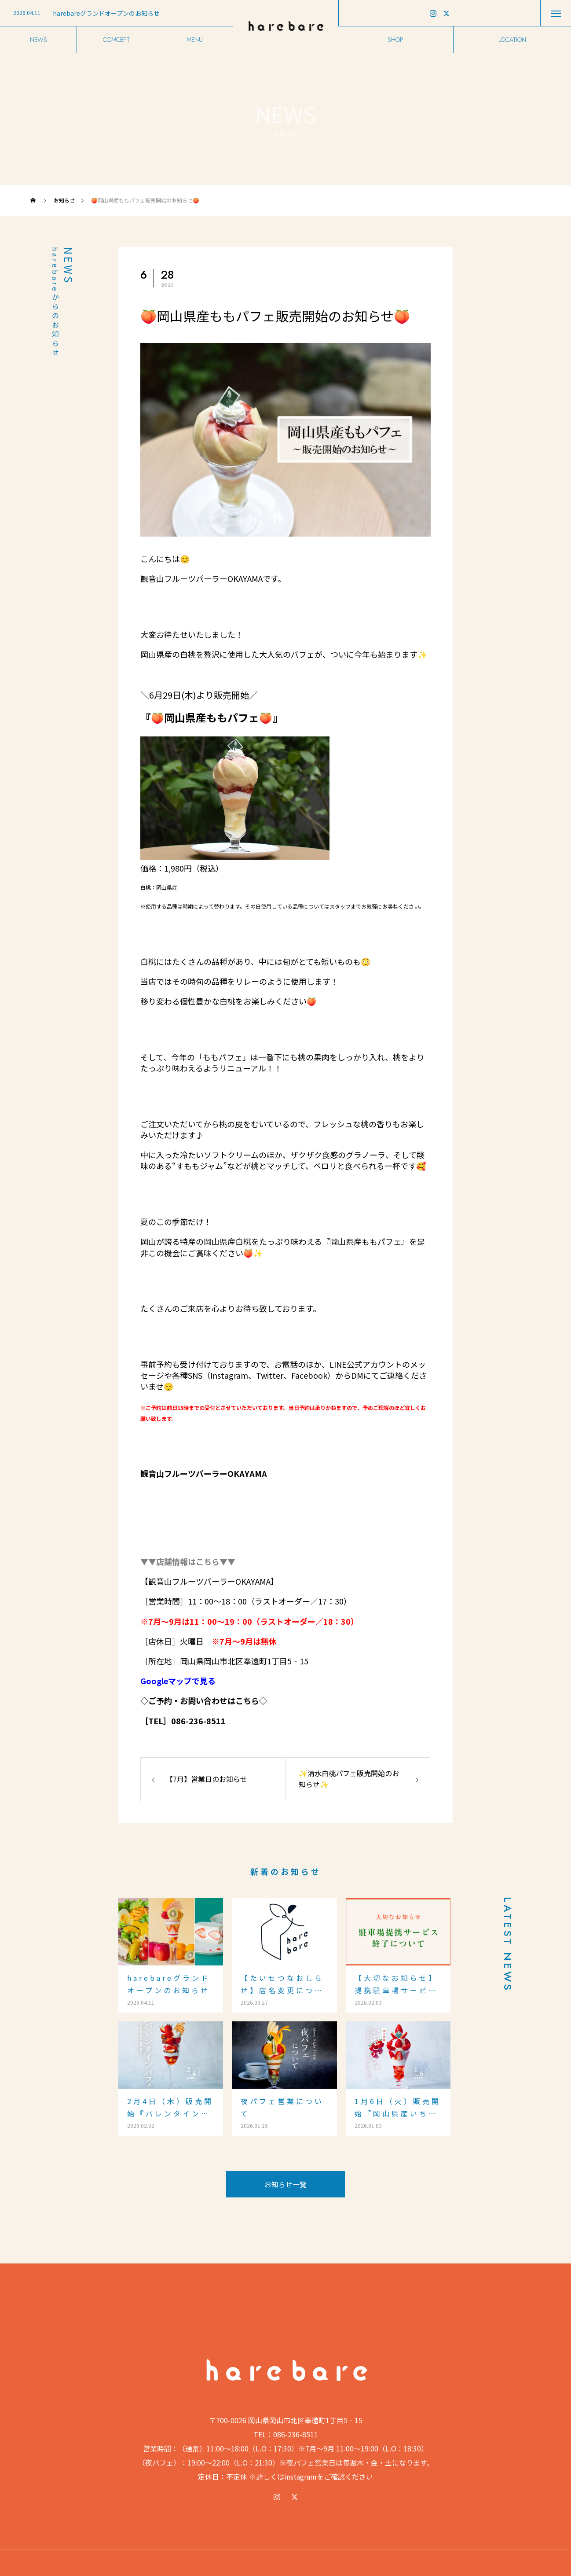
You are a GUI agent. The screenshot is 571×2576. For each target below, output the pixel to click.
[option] (116, 13)
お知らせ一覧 (285, 2184)
